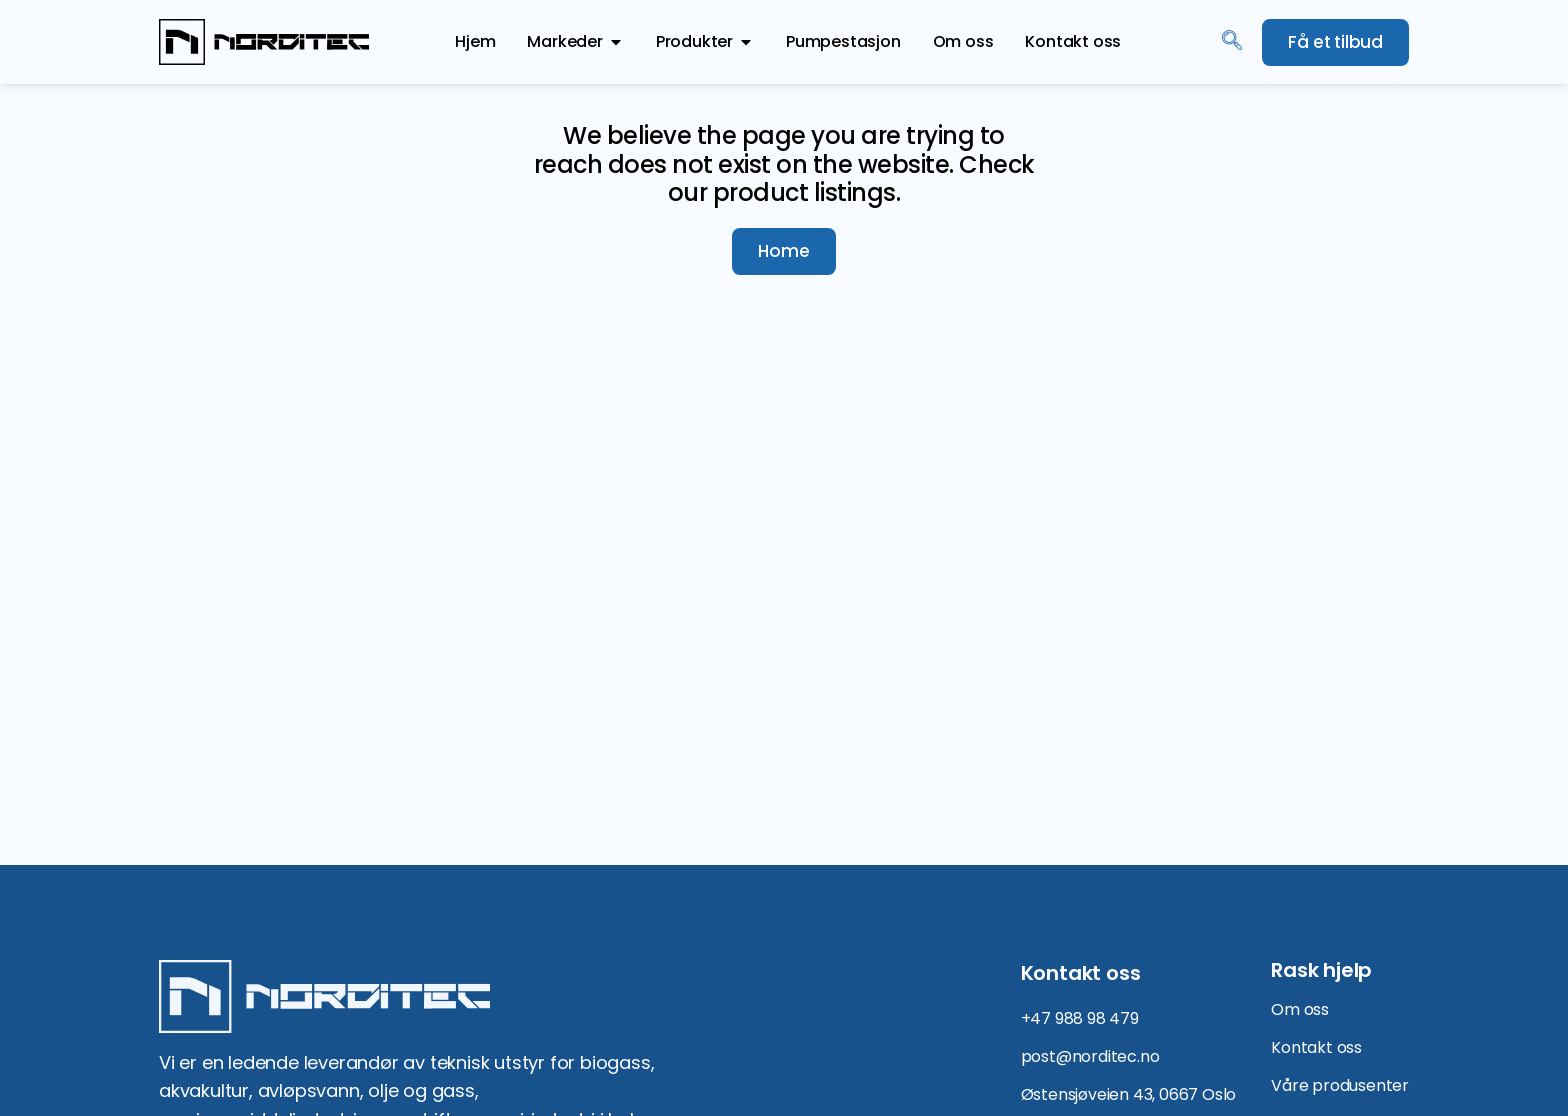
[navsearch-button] (1232, 42)
